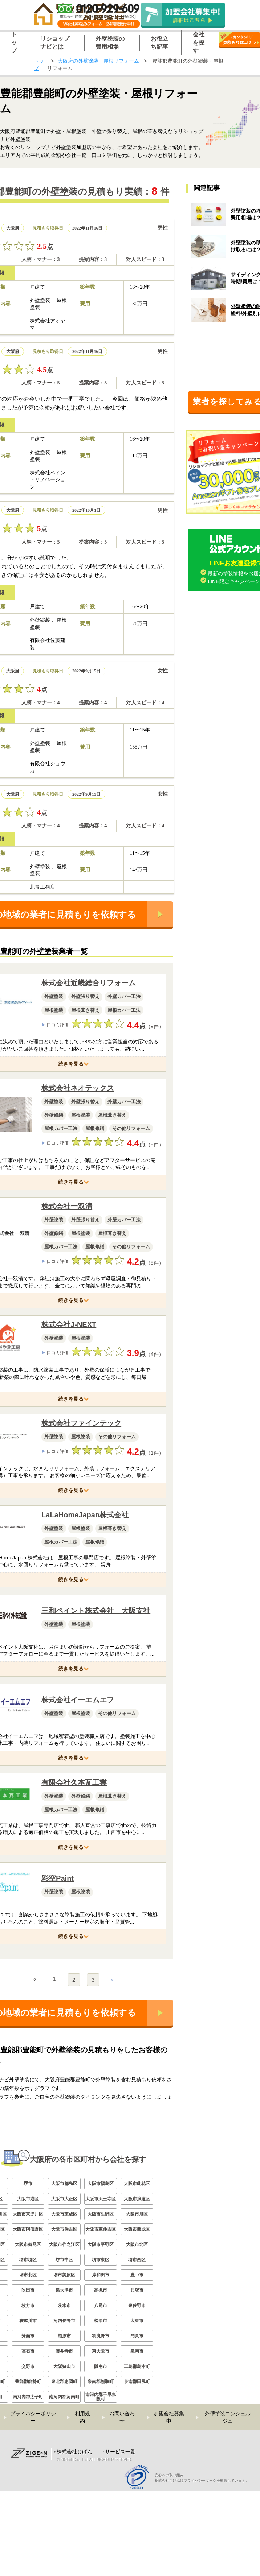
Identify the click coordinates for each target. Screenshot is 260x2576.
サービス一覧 (120, 2536)
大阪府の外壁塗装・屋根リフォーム (98, 61)
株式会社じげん (74, 2536)
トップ (39, 64)
